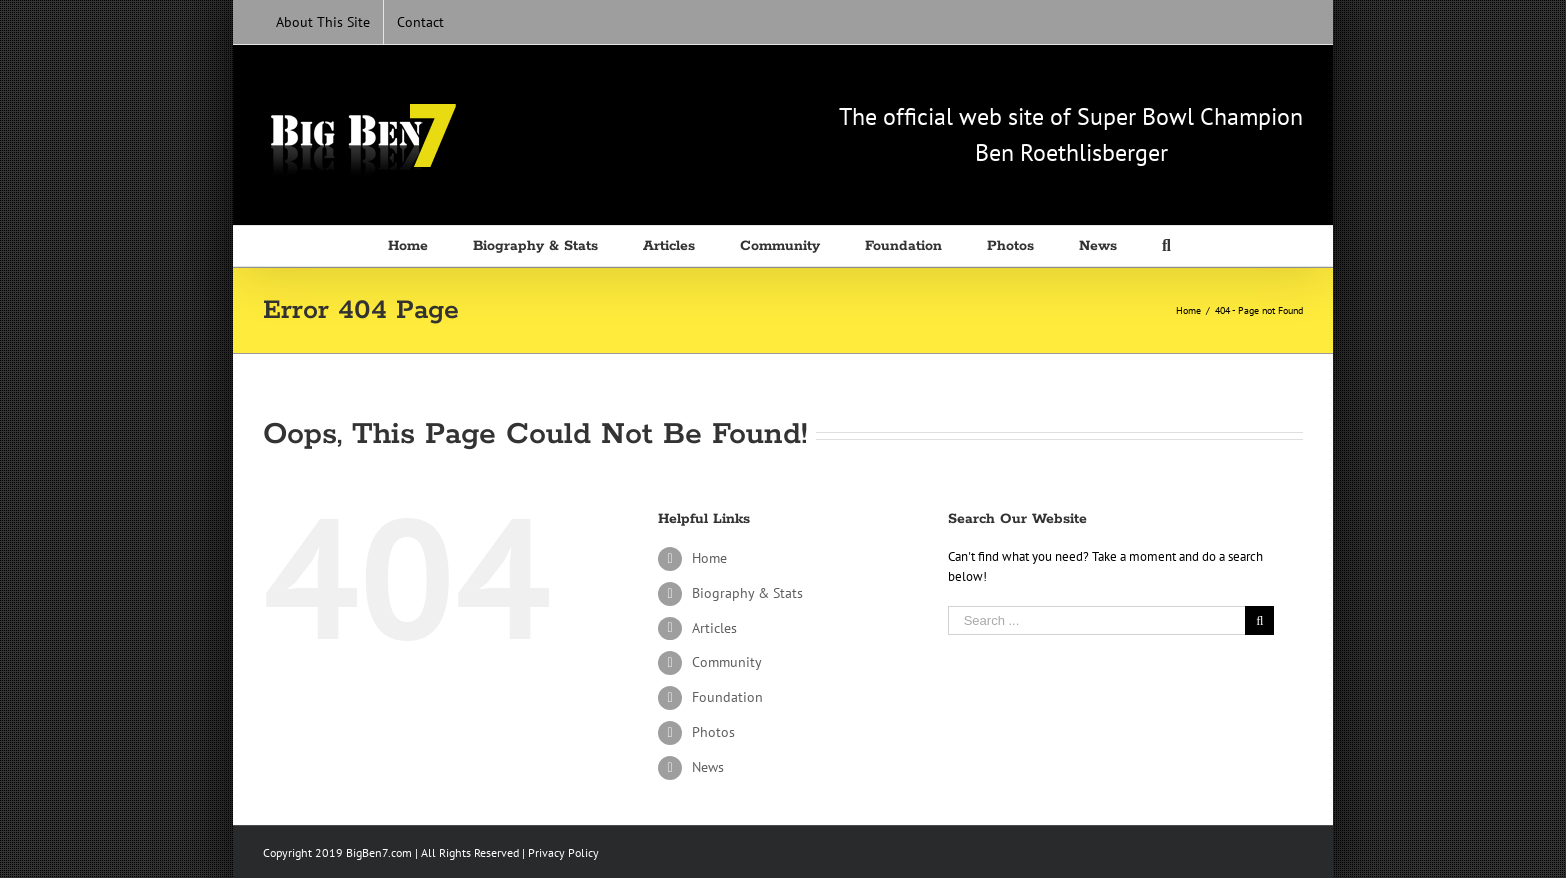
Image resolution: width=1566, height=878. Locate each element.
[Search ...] (1097, 620)
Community (727, 662)
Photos (713, 732)
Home (709, 558)
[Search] (1170, 246)
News (708, 767)
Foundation (727, 697)
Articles (714, 628)
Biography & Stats (747, 593)
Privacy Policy (563, 852)
